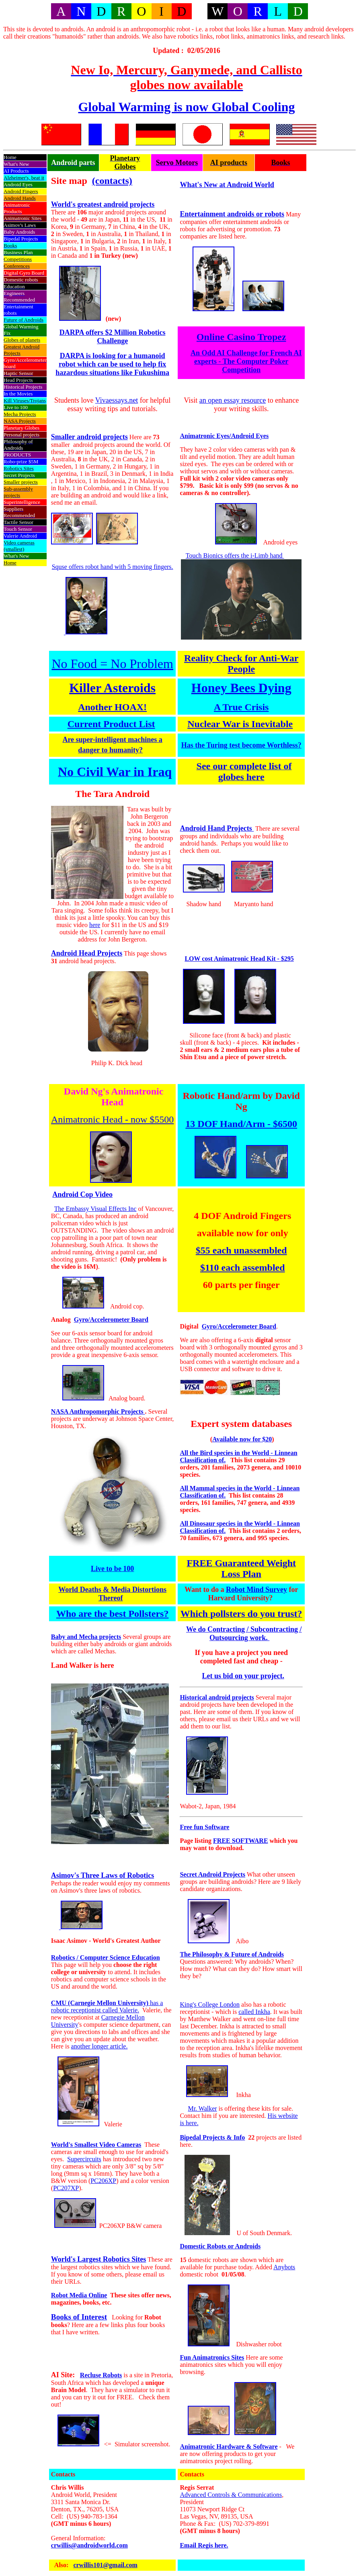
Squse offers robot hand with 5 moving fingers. (112, 566)
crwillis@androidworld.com (89, 2545)
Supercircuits (84, 2159)
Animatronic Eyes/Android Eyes (224, 435)
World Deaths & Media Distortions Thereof (112, 1594)
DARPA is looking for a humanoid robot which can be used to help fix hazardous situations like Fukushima (112, 364)
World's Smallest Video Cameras (96, 2144)
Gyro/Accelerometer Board (111, 1319)
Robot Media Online (79, 2295)
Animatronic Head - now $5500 (112, 1119)
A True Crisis (241, 707)
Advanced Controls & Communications (231, 2494)
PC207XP (66, 2188)
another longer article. (99, 2046)
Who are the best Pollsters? (112, 1613)
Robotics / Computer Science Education (105, 1957)
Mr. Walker (202, 2108)
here (95, 924)
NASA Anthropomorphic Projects (98, 1411)
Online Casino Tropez (241, 337)
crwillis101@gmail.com (105, 2565)
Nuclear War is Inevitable (240, 724)
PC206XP (103, 2180)
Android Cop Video (82, 1194)
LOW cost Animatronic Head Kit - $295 (239, 958)
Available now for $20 (242, 1439)
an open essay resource (232, 400)
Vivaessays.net (116, 400)
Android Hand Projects (217, 828)
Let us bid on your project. (243, 1676)
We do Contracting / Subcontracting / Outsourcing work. (244, 1633)
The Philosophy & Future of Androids (232, 1954)
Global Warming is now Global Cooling (186, 107)
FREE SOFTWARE (240, 1840)
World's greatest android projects (103, 204)
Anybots (284, 2267)
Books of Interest (79, 2317)
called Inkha (254, 2011)
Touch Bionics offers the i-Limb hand (235, 555)
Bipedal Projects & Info (212, 2137)
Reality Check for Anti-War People (241, 663)
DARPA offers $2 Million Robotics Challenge (112, 336)
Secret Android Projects (212, 1874)
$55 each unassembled (241, 1250)
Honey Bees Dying (241, 688)
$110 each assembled (242, 1267)
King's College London (210, 2004)
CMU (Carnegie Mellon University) (99, 2002)
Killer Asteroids (112, 688)
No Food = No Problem (112, 663)
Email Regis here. (204, 2545)
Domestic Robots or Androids (220, 2246)
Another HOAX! (112, 707)
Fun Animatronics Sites (212, 2357)
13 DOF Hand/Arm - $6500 (241, 1124)
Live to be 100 (112, 1569)
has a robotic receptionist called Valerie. (107, 2006)
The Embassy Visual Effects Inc (95, 1208)
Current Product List (111, 724)
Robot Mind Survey (256, 1590)
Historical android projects (217, 1697)
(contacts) (112, 180)
